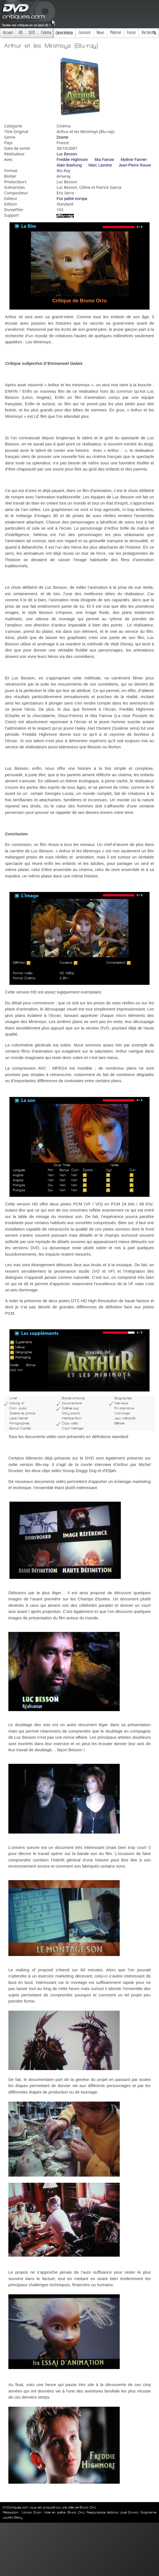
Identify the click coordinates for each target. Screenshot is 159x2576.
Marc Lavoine (100, 165)
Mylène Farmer (134, 159)
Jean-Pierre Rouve (135, 165)
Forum (131, 32)
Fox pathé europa (72, 198)
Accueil (8, 32)
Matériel (115, 32)
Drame (62, 137)
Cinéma (46, 32)
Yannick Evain (31, 2512)
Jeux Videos (65, 32)
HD (21, 32)
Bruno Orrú (76, 2512)
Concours (85, 32)
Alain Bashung (69, 165)
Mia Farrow (104, 159)
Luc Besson (67, 154)
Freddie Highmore (72, 159)
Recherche (149, 32)
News (100, 32)
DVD (32, 32)
